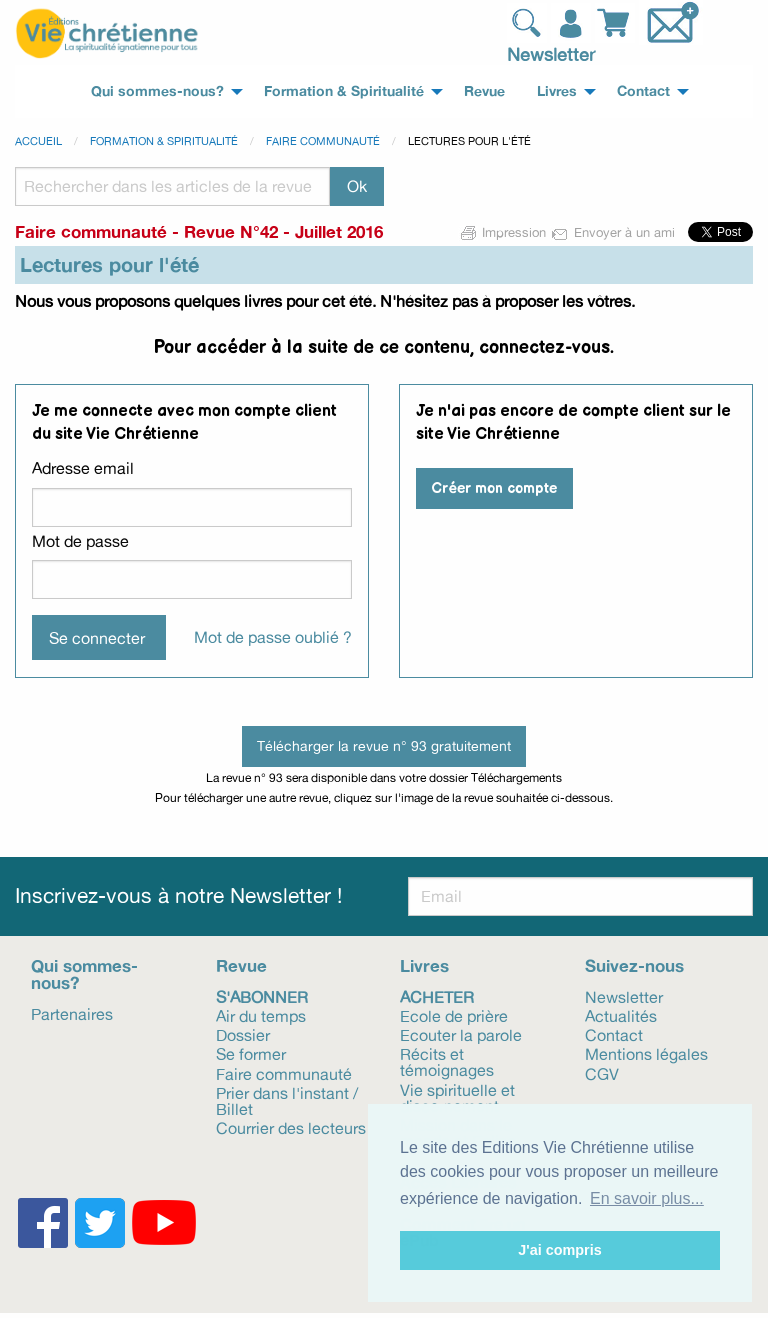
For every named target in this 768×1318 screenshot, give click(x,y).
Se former (251, 1053)
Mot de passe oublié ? (273, 637)
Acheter (437, 996)
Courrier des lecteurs (291, 1127)
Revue (241, 965)
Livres (424, 965)
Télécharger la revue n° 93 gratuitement (384, 745)
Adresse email (83, 468)
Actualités (621, 1015)
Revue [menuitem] (484, 91)
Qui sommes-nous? (84, 974)
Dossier (243, 1034)
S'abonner (262, 996)
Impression (504, 232)
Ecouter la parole (461, 1034)
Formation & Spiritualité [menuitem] (344, 91)
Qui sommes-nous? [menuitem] (157, 91)
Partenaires (72, 1013)
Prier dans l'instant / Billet (287, 1100)
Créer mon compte (494, 488)
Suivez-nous (634, 965)
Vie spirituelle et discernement (457, 1097)
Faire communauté (323, 141)
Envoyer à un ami (614, 232)
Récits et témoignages (447, 1061)
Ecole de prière (454, 1015)
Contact (614, 1034)
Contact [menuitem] (643, 91)
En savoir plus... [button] (647, 1198)
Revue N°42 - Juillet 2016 (283, 231)
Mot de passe (80, 541)
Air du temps (261, 1015)
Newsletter (551, 54)
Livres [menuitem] (557, 91)
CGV (602, 1073)
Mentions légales (646, 1053)
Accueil (38, 141)
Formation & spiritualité (164, 141)
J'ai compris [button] (559, 1250)
